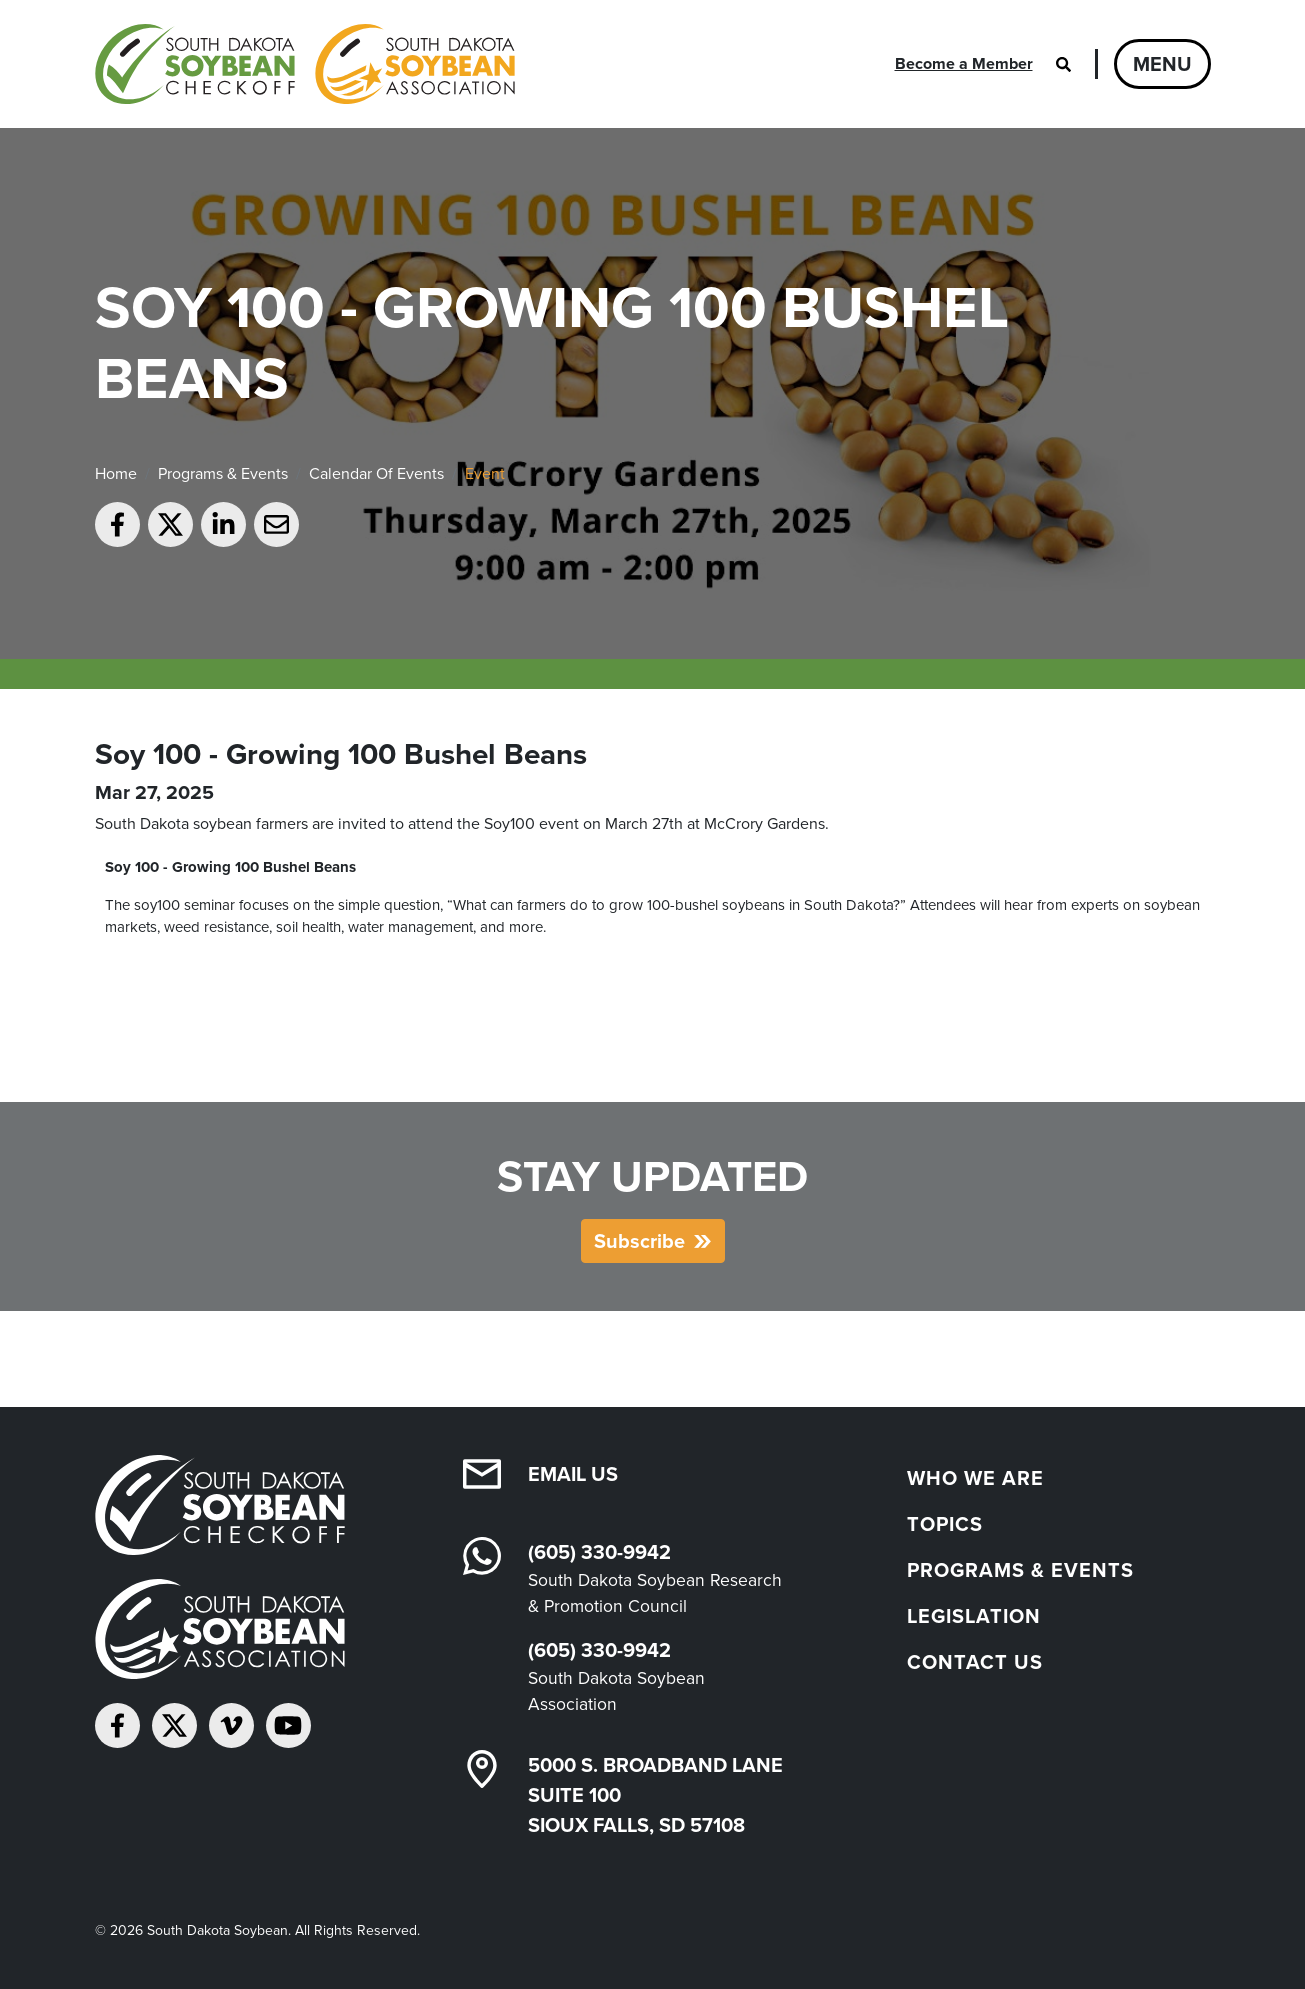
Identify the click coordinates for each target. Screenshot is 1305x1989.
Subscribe (639, 1241)
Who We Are (975, 1478)
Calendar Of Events (376, 473)
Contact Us (975, 1662)
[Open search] (1064, 64)
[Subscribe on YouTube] (288, 1725)
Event (485, 473)
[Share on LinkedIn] (223, 524)
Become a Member (964, 63)
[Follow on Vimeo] (231, 1725)
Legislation (974, 1616)
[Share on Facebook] (117, 524)
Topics (945, 1524)
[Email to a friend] (276, 524)
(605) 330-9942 (599, 1552)
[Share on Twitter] (170, 524)
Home (116, 473)
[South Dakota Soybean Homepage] (305, 64)
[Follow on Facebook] (117, 1725)
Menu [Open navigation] (1162, 64)
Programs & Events (223, 473)
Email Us (573, 1474)
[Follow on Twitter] (174, 1725)
